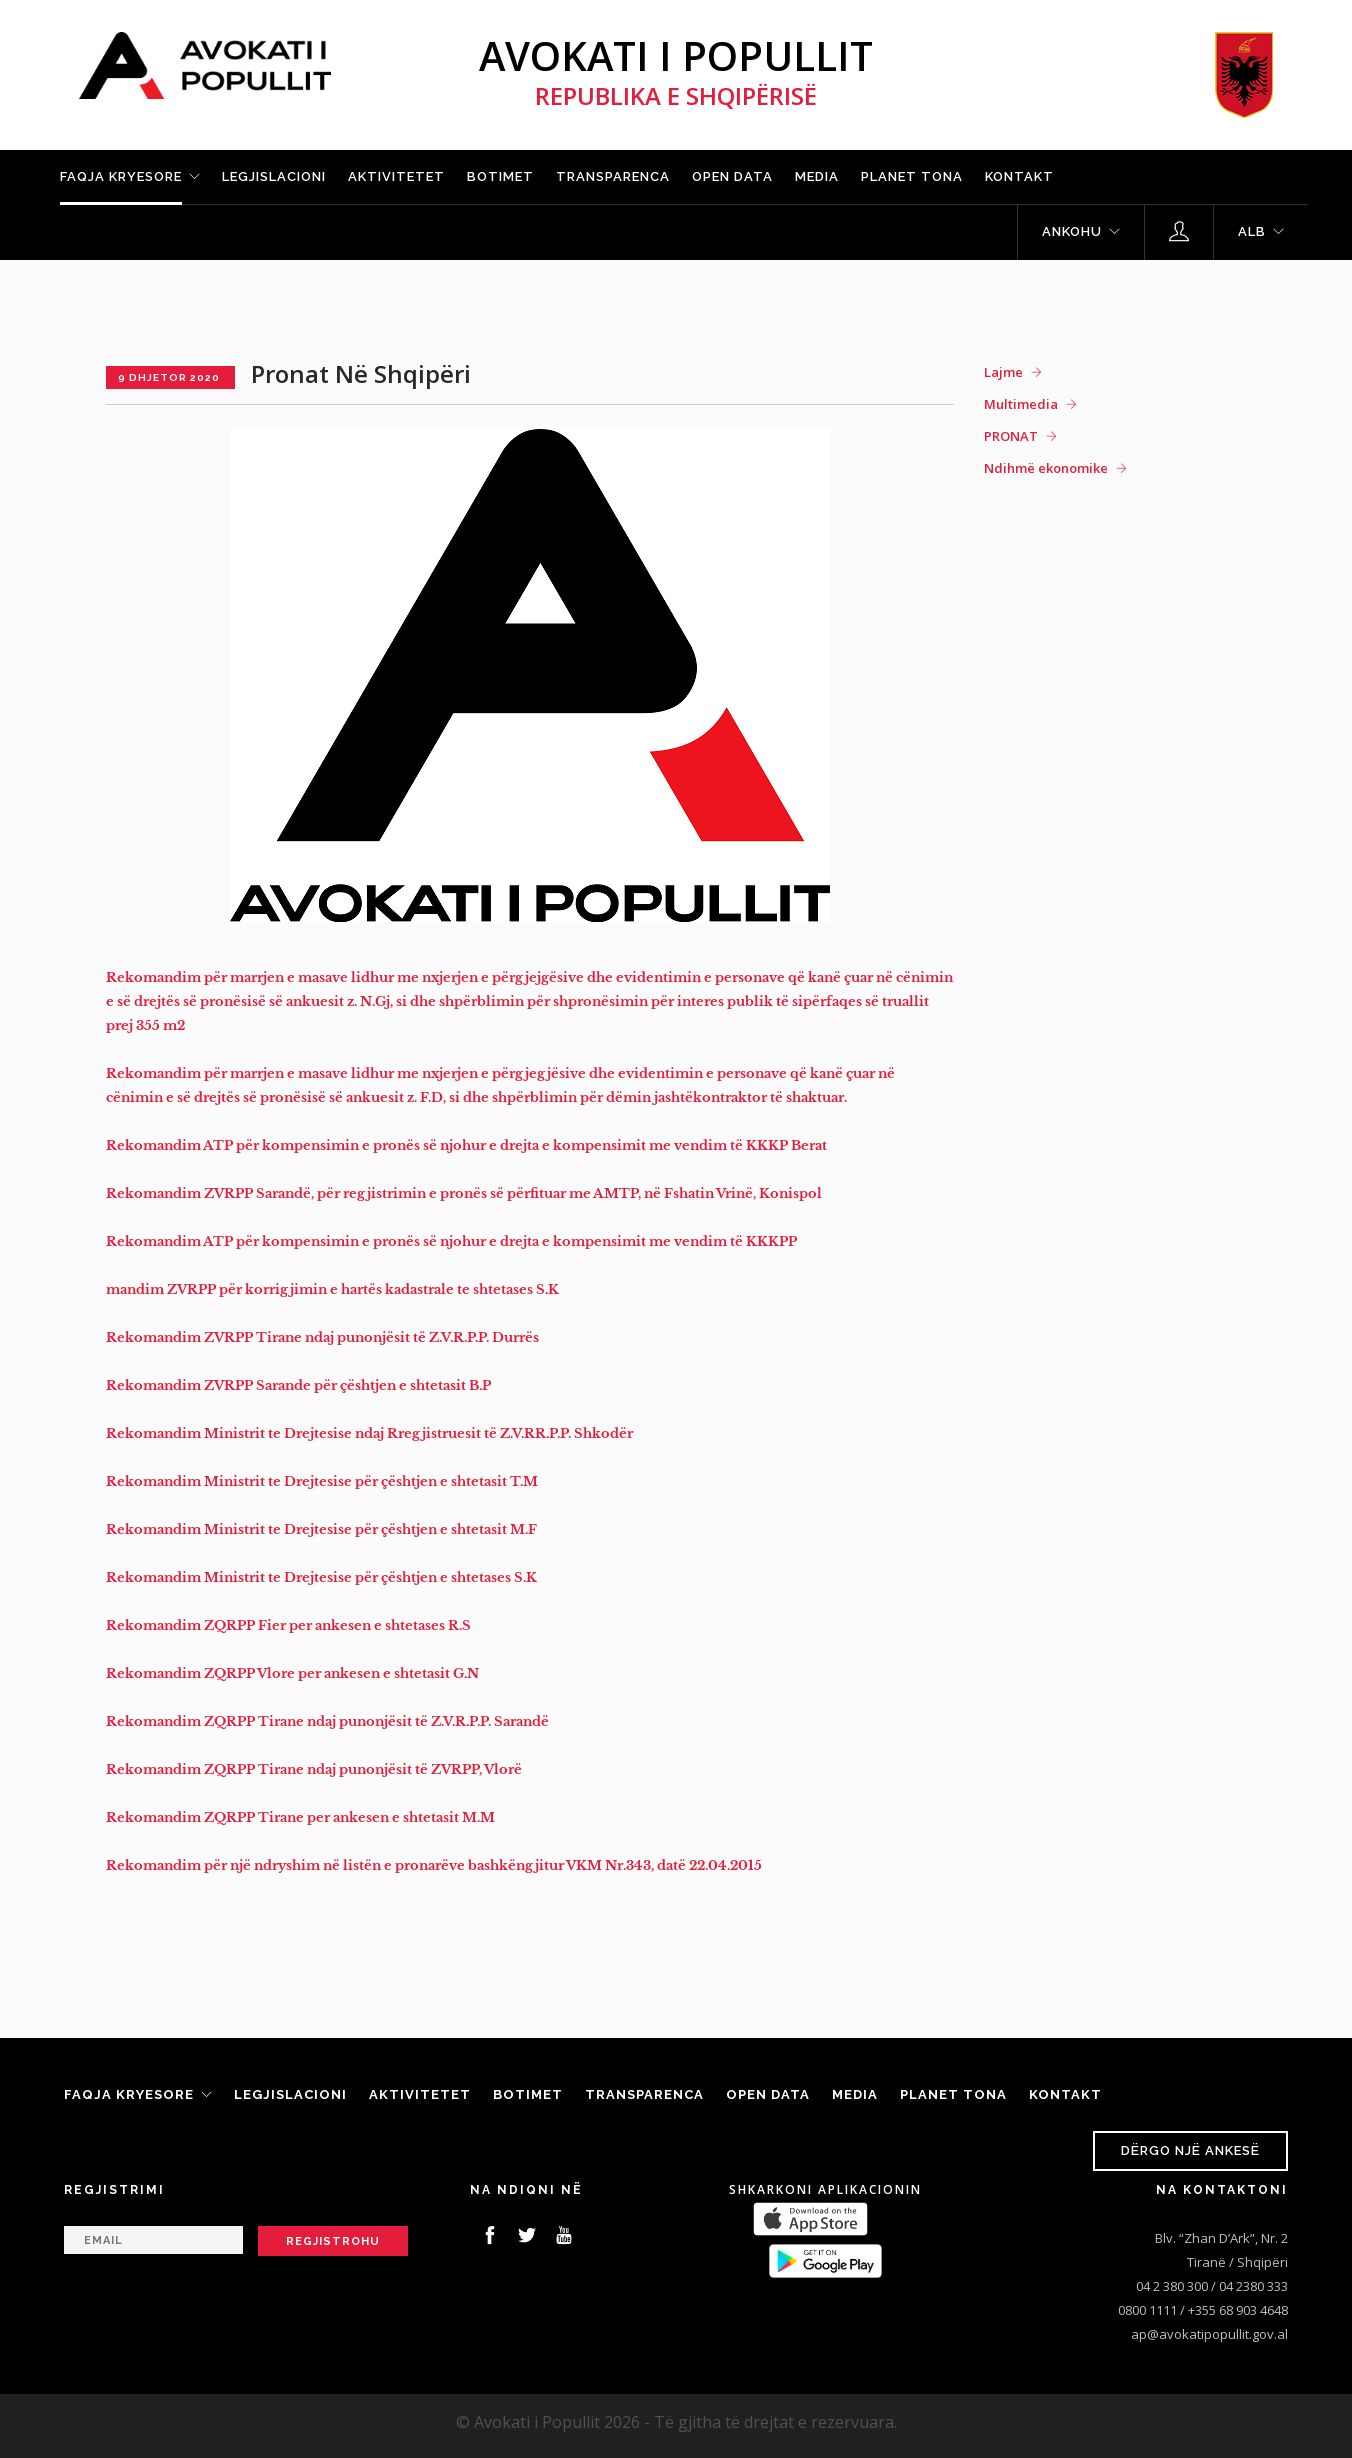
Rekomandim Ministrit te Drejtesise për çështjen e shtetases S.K (321, 1577)
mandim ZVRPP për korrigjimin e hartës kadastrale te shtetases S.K (334, 1289)
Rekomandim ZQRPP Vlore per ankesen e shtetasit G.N (292, 1673)
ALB (1252, 231)
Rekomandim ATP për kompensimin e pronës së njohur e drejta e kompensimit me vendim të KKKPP (451, 1241)
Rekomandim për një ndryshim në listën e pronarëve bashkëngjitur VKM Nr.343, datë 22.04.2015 (434, 1865)
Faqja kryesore (121, 176)
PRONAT (1011, 436)
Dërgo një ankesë (1190, 2150)
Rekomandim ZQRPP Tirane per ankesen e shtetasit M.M (300, 1817)
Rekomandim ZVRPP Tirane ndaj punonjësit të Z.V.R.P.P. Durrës (322, 1337)
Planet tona (912, 176)
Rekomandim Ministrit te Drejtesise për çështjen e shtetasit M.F (321, 1529)
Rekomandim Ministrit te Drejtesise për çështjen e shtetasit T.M (322, 1481)
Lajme (1003, 372)
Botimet (500, 176)
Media (817, 176)
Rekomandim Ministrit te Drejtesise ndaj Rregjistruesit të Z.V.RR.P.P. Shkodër (369, 1433)
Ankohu (1072, 231)
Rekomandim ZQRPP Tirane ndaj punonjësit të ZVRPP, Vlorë (314, 1769)
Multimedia (1021, 404)
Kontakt (1019, 176)
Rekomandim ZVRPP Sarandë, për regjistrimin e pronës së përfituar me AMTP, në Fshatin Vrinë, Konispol (464, 1193)
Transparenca (613, 176)
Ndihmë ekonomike (1046, 468)
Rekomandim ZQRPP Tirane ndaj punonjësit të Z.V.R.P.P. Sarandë (327, 1721)
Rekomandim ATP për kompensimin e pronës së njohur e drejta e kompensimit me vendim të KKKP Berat (466, 1145)
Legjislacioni (274, 176)
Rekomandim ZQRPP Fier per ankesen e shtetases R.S (288, 1625)
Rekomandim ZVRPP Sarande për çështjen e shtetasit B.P (298, 1385)
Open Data (732, 176)
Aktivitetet (396, 176)
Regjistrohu (333, 2241)
